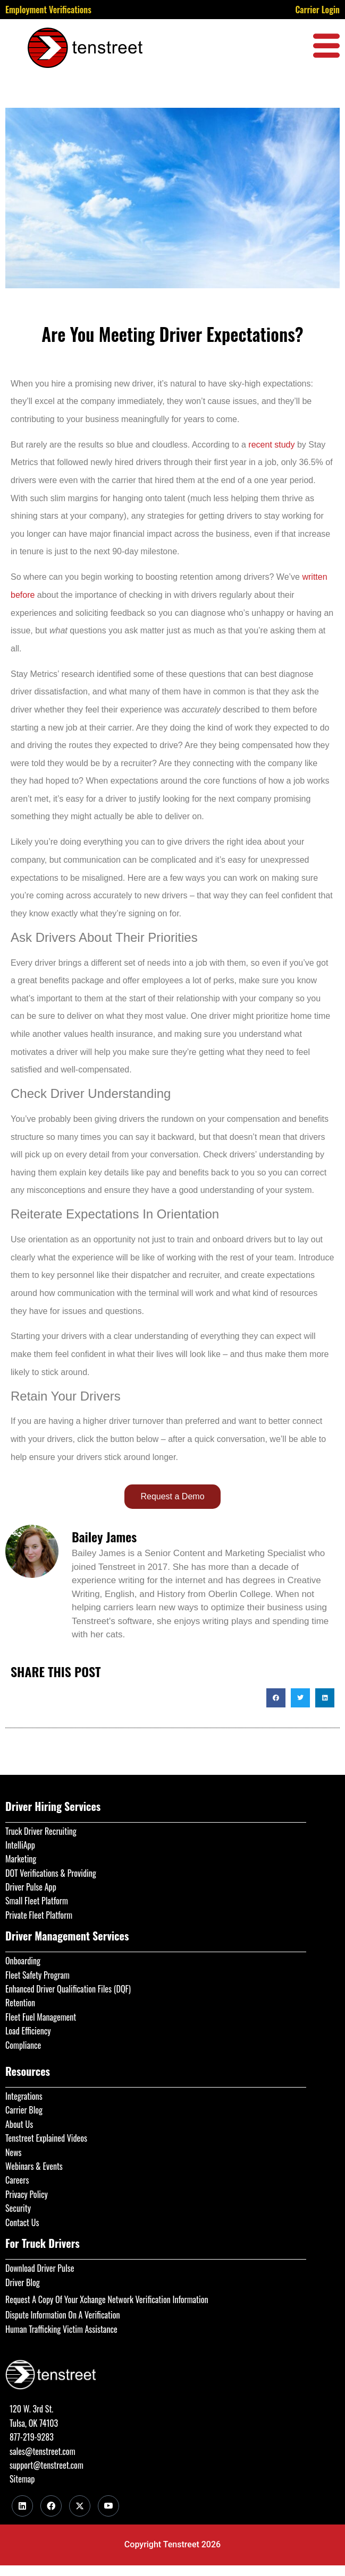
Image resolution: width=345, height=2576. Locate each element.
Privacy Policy (26, 2194)
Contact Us (22, 2222)
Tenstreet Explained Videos (46, 2138)
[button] (275, 1697)
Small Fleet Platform (36, 1900)
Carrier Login (317, 9)
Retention (20, 2002)
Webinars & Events (34, 2166)
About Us (19, 2124)
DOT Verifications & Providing (50, 1873)
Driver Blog (22, 2282)
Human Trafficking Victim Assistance (61, 2329)
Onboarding (22, 1960)
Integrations (24, 2096)
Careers (17, 2180)
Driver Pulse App (30, 1887)
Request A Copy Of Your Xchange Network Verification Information (106, 2299)
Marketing (20, 1858)
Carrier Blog (24, 2109)
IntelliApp (20, 1845)
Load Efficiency (28, 2030)
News (13, 2152)
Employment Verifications (48, 9)
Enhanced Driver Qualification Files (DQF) (68, 1988)
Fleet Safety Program (37, 1975)
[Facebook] (51, 2506)
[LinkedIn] (22, 2506)
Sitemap (22, 2478)
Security (18, 2208)
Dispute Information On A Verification (62, 2314)
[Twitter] (79, 2506)
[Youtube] (108, 2506)
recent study (271, 444)
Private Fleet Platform (38, 1915)
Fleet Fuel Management (40, 2017)
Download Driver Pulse (39, 2268)
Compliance (23, 2045)
